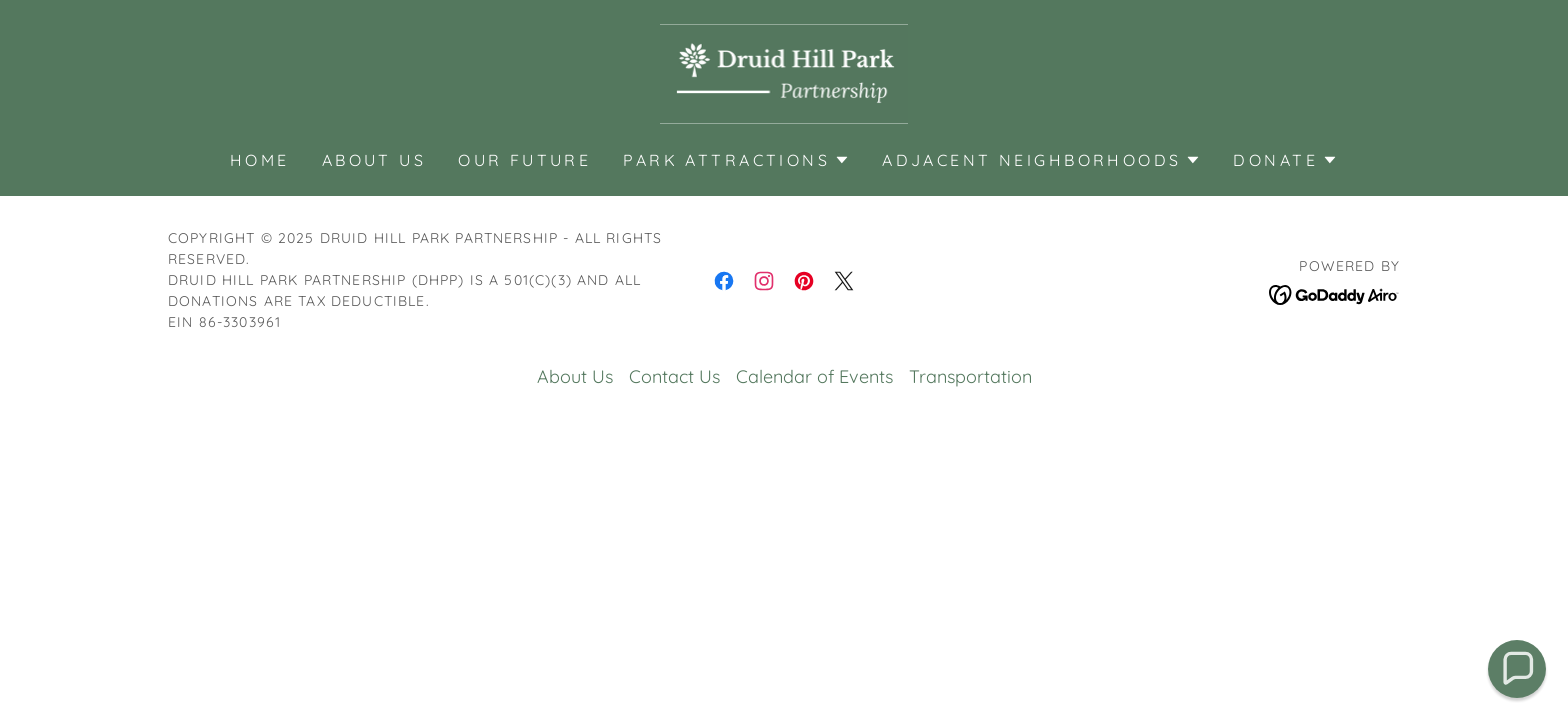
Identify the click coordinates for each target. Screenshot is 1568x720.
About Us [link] (374, 160)
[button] (736, 160)
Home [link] (260, 160)
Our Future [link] (524, 160)
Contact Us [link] (674, 376)
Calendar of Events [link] (814, 376)
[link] (784, 72)
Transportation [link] (970, 376)
